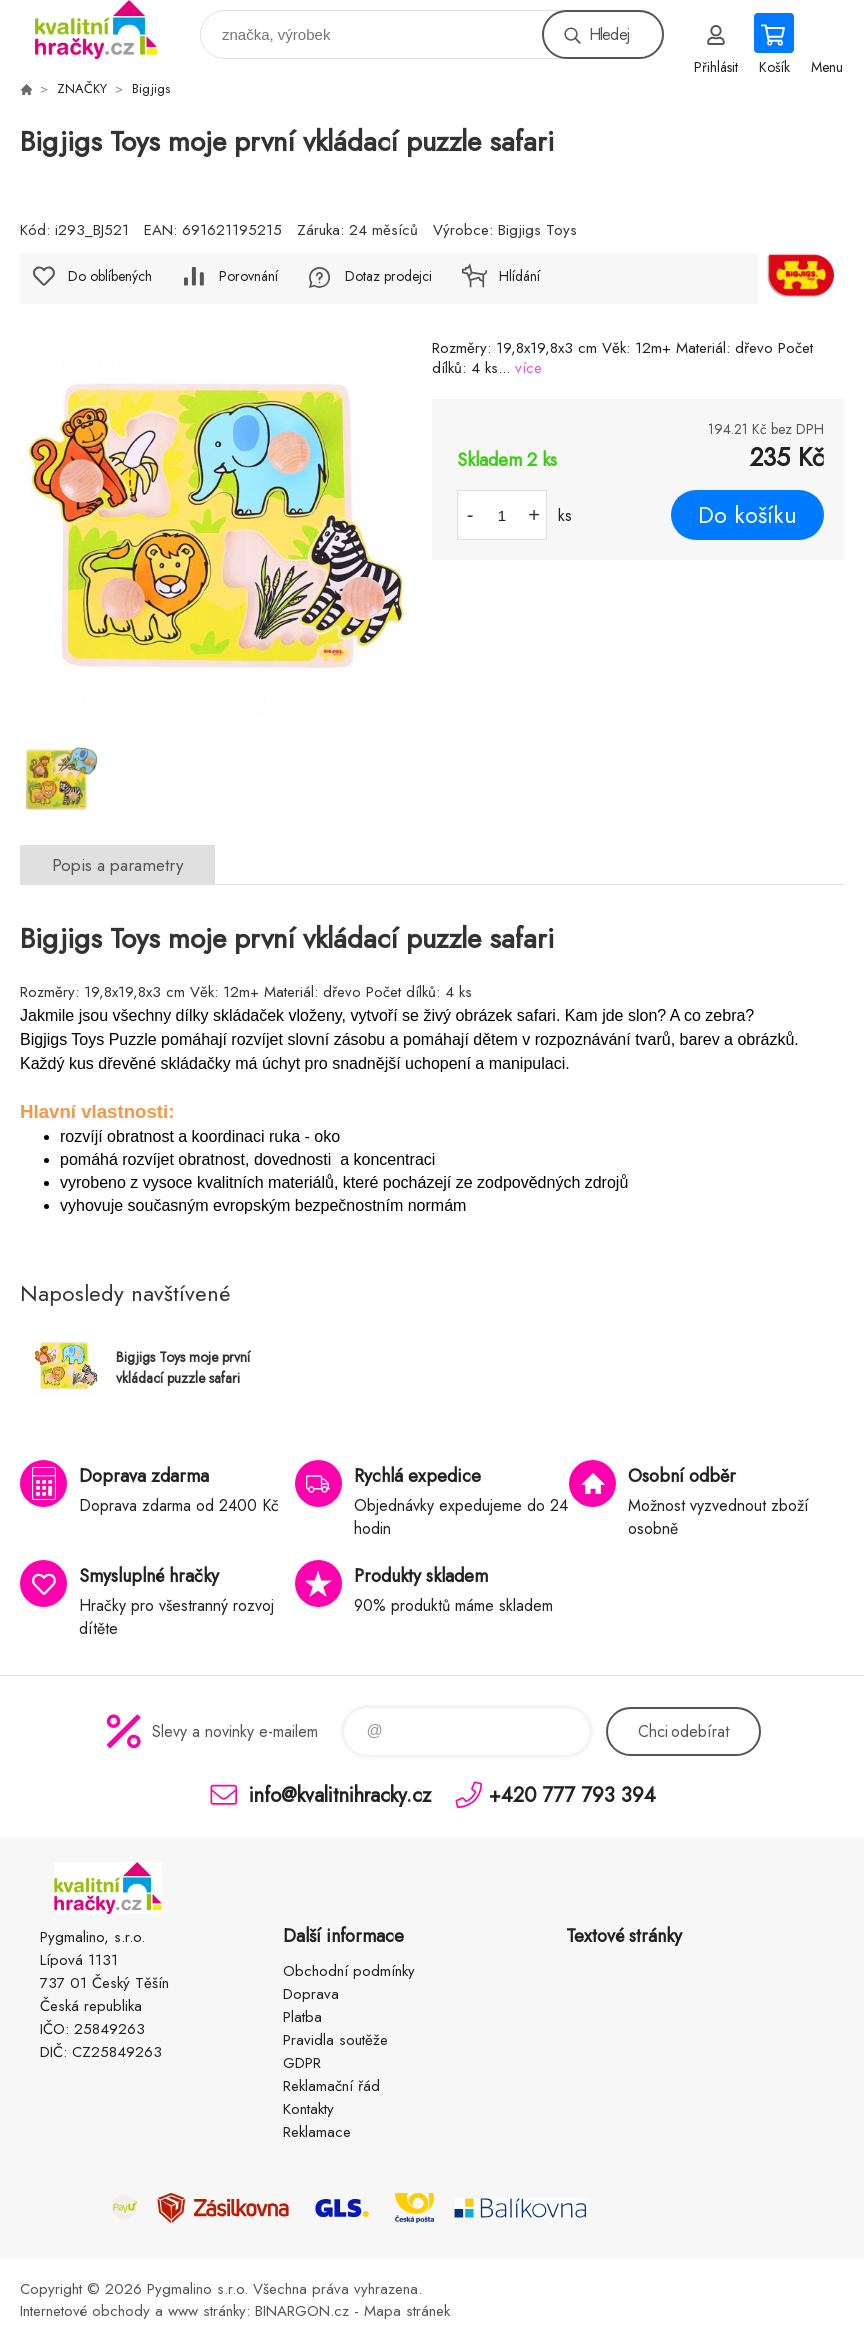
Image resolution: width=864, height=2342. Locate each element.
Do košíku (747, 515)
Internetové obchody (85, 2311)
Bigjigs (151, 88)
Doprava (311, 1994)
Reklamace (317, 2132)
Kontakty (308, 2109)
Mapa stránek (407, 2311)
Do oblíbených (110, 276)
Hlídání (519, 276)
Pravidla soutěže (335, 2040)
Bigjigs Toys (537, 230)
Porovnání (248, 276)
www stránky (207, 2311)
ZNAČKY (82, 88)
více (528, 368)
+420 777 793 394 (572, 1794)
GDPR (302, 2063)
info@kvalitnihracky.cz (340, 1794)
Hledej (609, 34)
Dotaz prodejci (388, 276)
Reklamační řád (331, 2086)
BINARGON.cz (302, 2311)
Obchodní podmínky (349, 1971)
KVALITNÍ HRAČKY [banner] (108, 29)
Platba (302, 2017)
